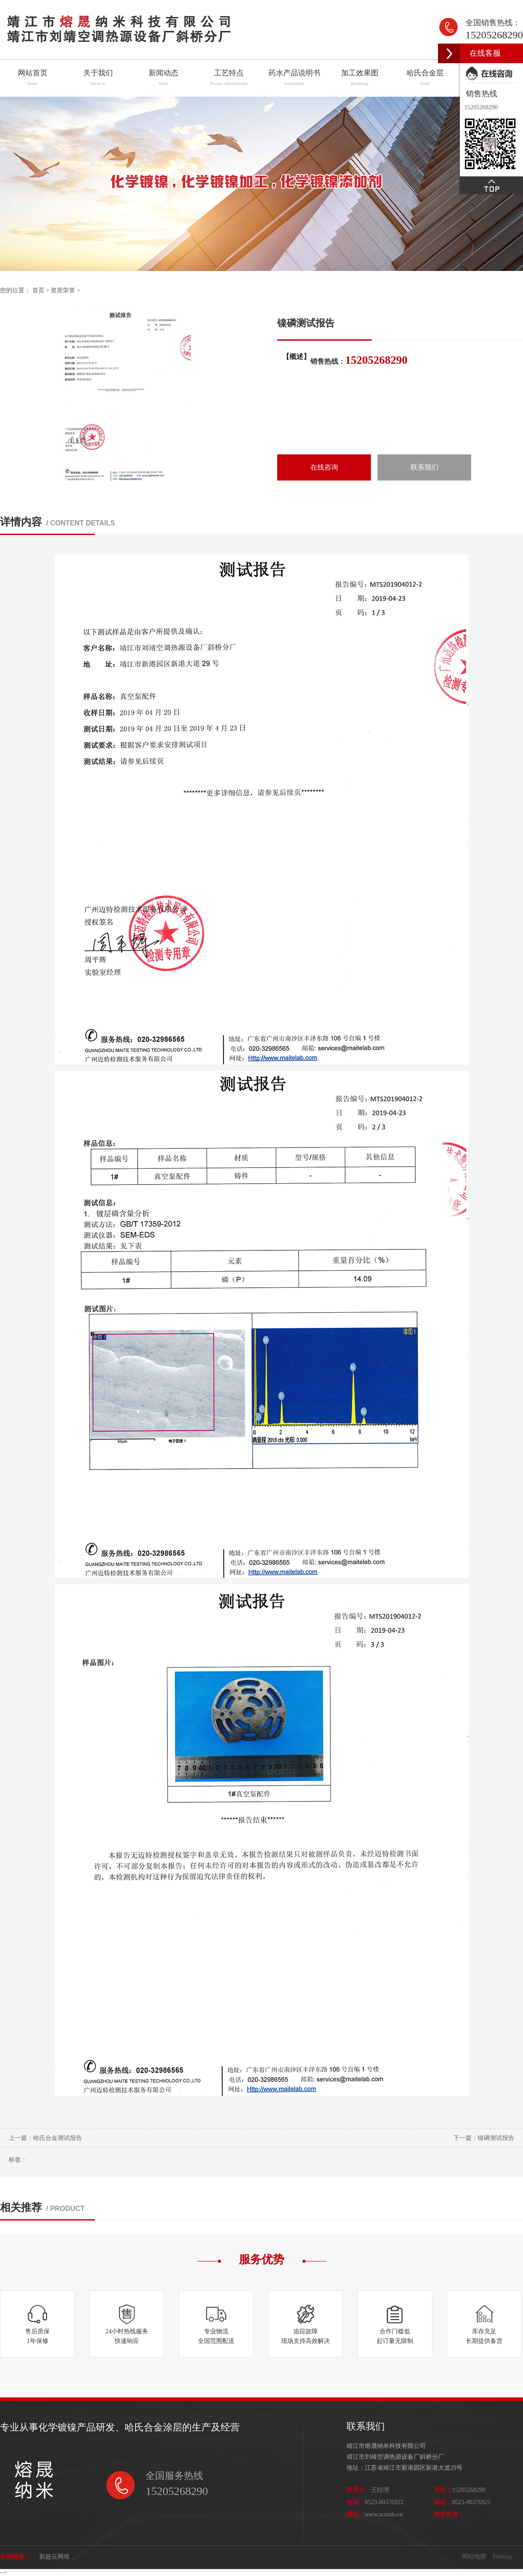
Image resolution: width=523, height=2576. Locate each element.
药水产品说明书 (294, 78)
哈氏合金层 (425, 78)
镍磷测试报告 (496, 2138)
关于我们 (98, 78)
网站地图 (474, 2556)
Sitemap (502, 2556)
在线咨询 (324, 467)
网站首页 (33, 78)
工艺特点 (229, 78)
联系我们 (424, 467)
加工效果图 (360, 78)
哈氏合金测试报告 (57, 2138)
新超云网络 (54, 2556)
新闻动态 (164, 78)
